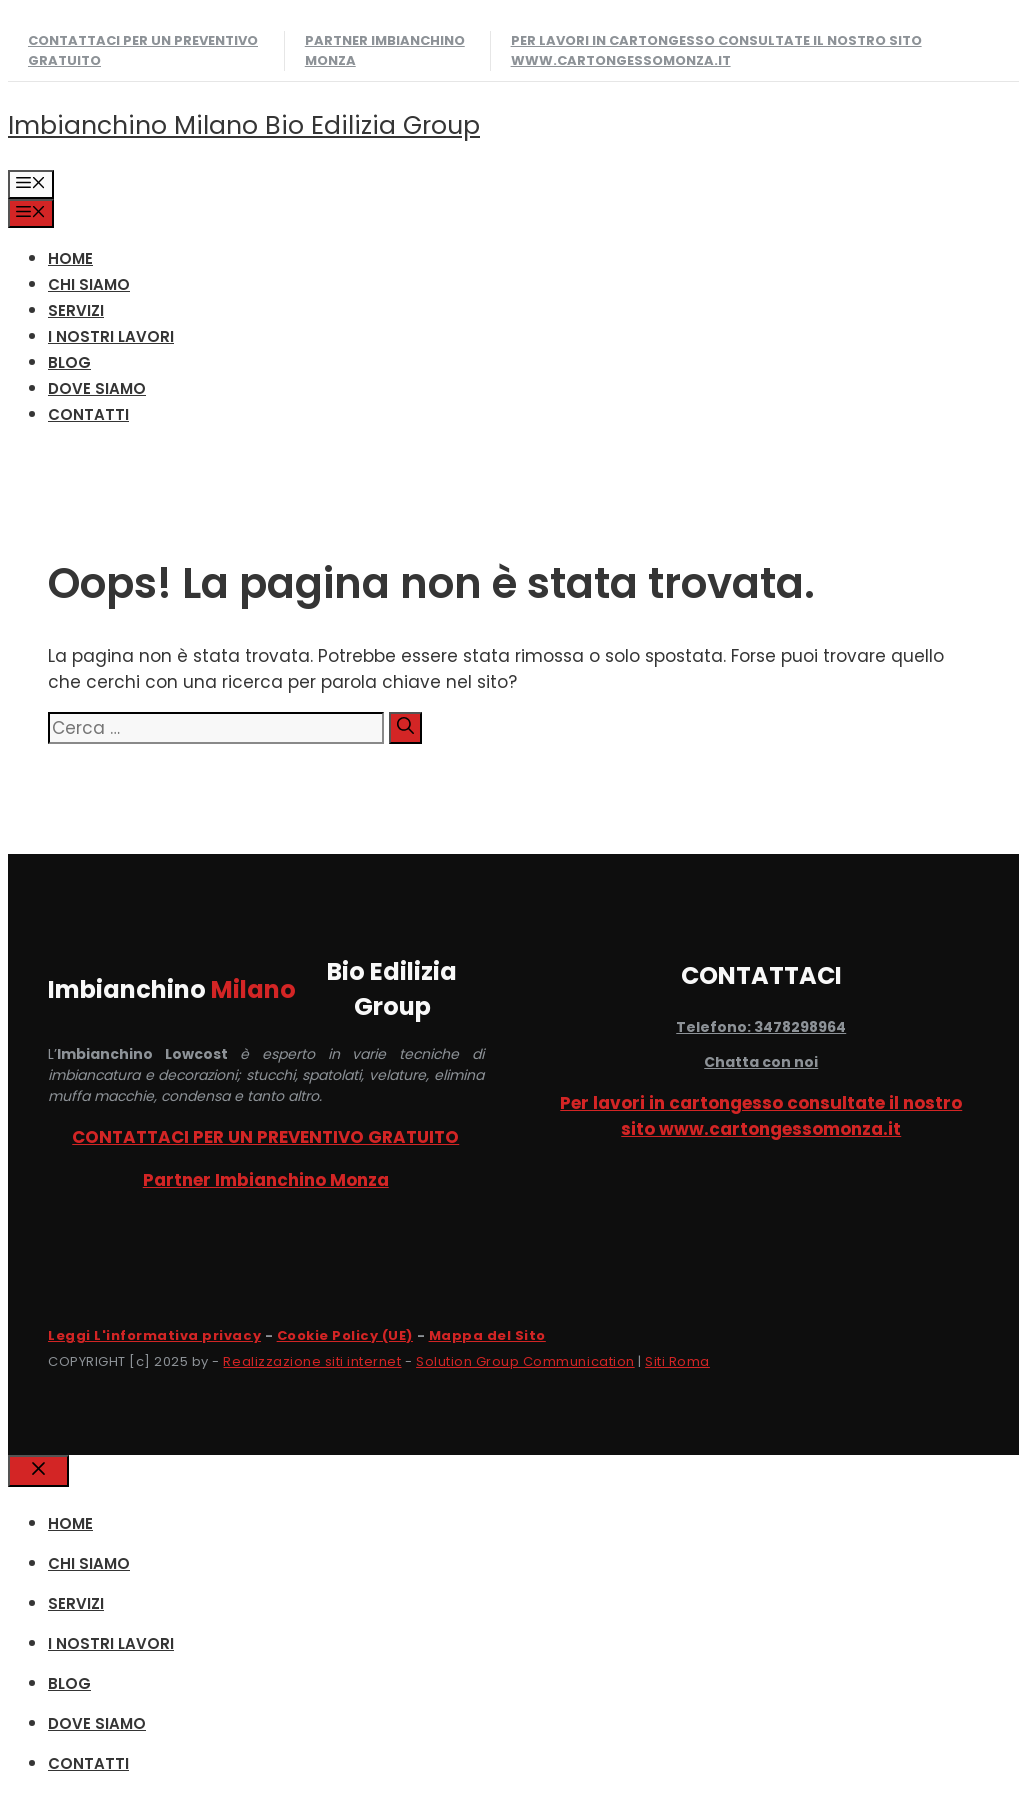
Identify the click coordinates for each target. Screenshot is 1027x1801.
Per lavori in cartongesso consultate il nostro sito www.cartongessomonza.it (716, 50)
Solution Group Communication (525, 1361)
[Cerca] (405, 728)
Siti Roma (677, 1361)
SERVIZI (76, 310)
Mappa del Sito (487, 1335)
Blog (69, 362)
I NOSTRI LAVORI (111, 336)
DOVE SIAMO (97, 388)
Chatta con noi (761, 1062)
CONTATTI (88, 414)
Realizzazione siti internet (312, 1361)
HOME (70, 258)
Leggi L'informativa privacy (154, 1335)
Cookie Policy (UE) (345, 1335)
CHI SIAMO (89, 284)
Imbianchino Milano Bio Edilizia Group (244, 125)
